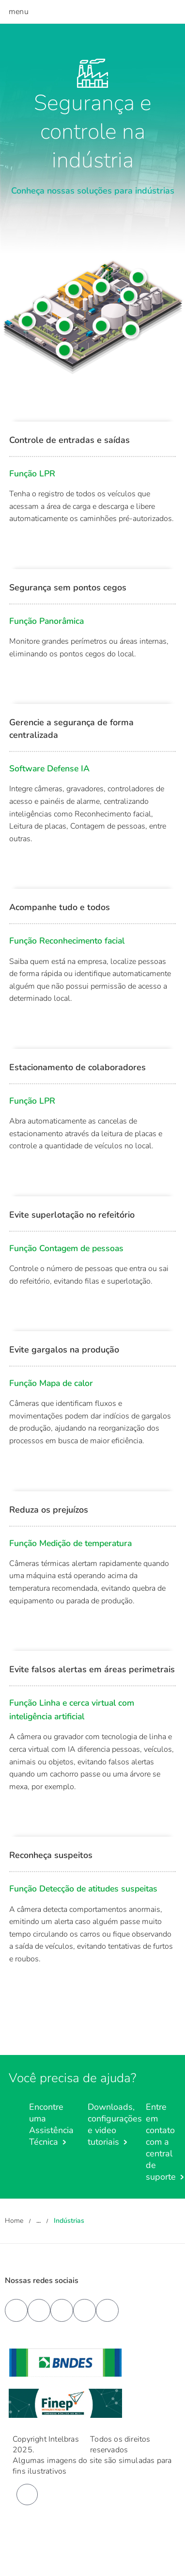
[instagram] (84, 2310)
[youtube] (39, 2310)
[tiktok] (107, 2310)
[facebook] (16, 2310)
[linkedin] (61, 2310)
